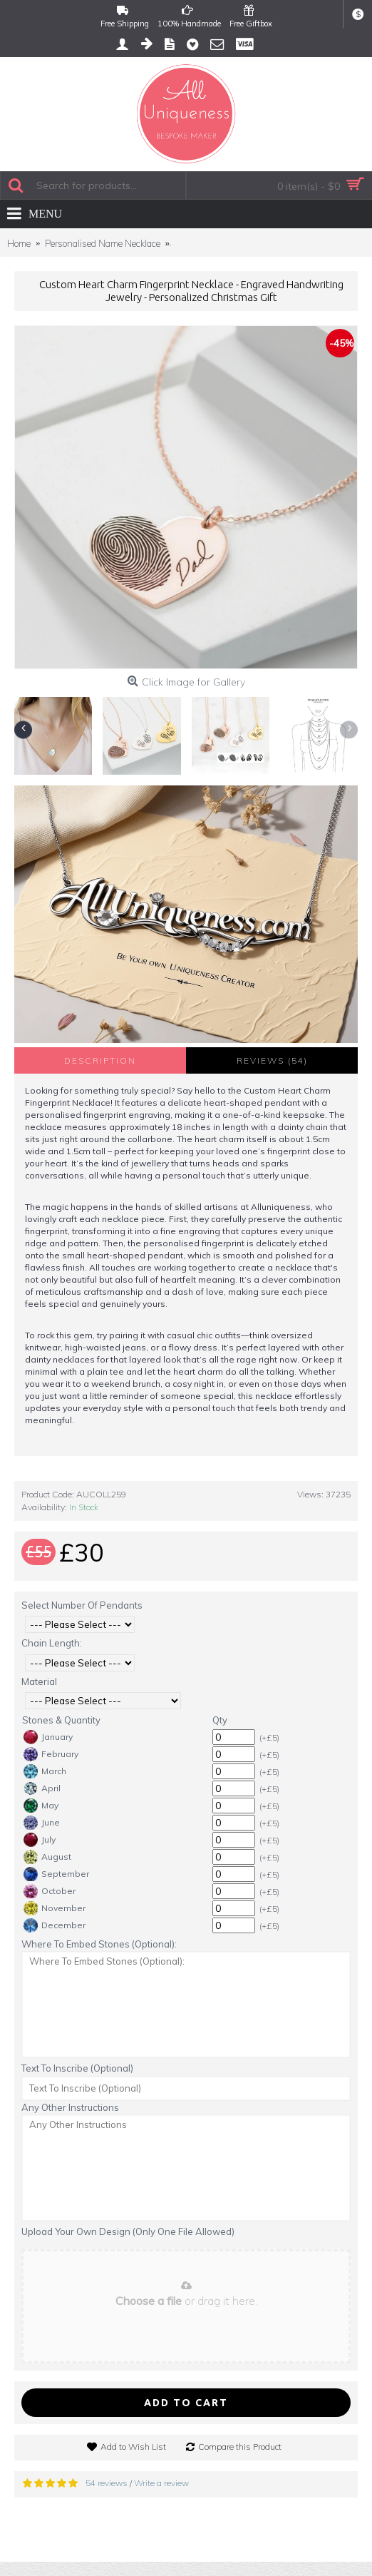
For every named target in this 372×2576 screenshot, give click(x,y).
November (55, 1908)
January (48, 1737)
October (50, 1891)
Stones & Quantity (61, 1720)
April (42, 1788)
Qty (219, 1720)
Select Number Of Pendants (82, 1605)
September (56, 1874)
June (42, 1823)
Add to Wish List (133, 2446)
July (40, 1840)
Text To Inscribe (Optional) (77, 2068)
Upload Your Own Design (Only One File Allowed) (127, 2231)
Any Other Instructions (70, 2107)
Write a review (161, 2483)
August (47, 1857)
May (41, 1805)
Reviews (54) (272, 1060)
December (55, 1925)
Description (100, 1060)
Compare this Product (239, 2446)
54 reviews (107, 2483)
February (51, 1754)
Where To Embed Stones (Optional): (99, 1944)
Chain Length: (51, 1643)
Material (39, 1681)
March (45, 1771)
